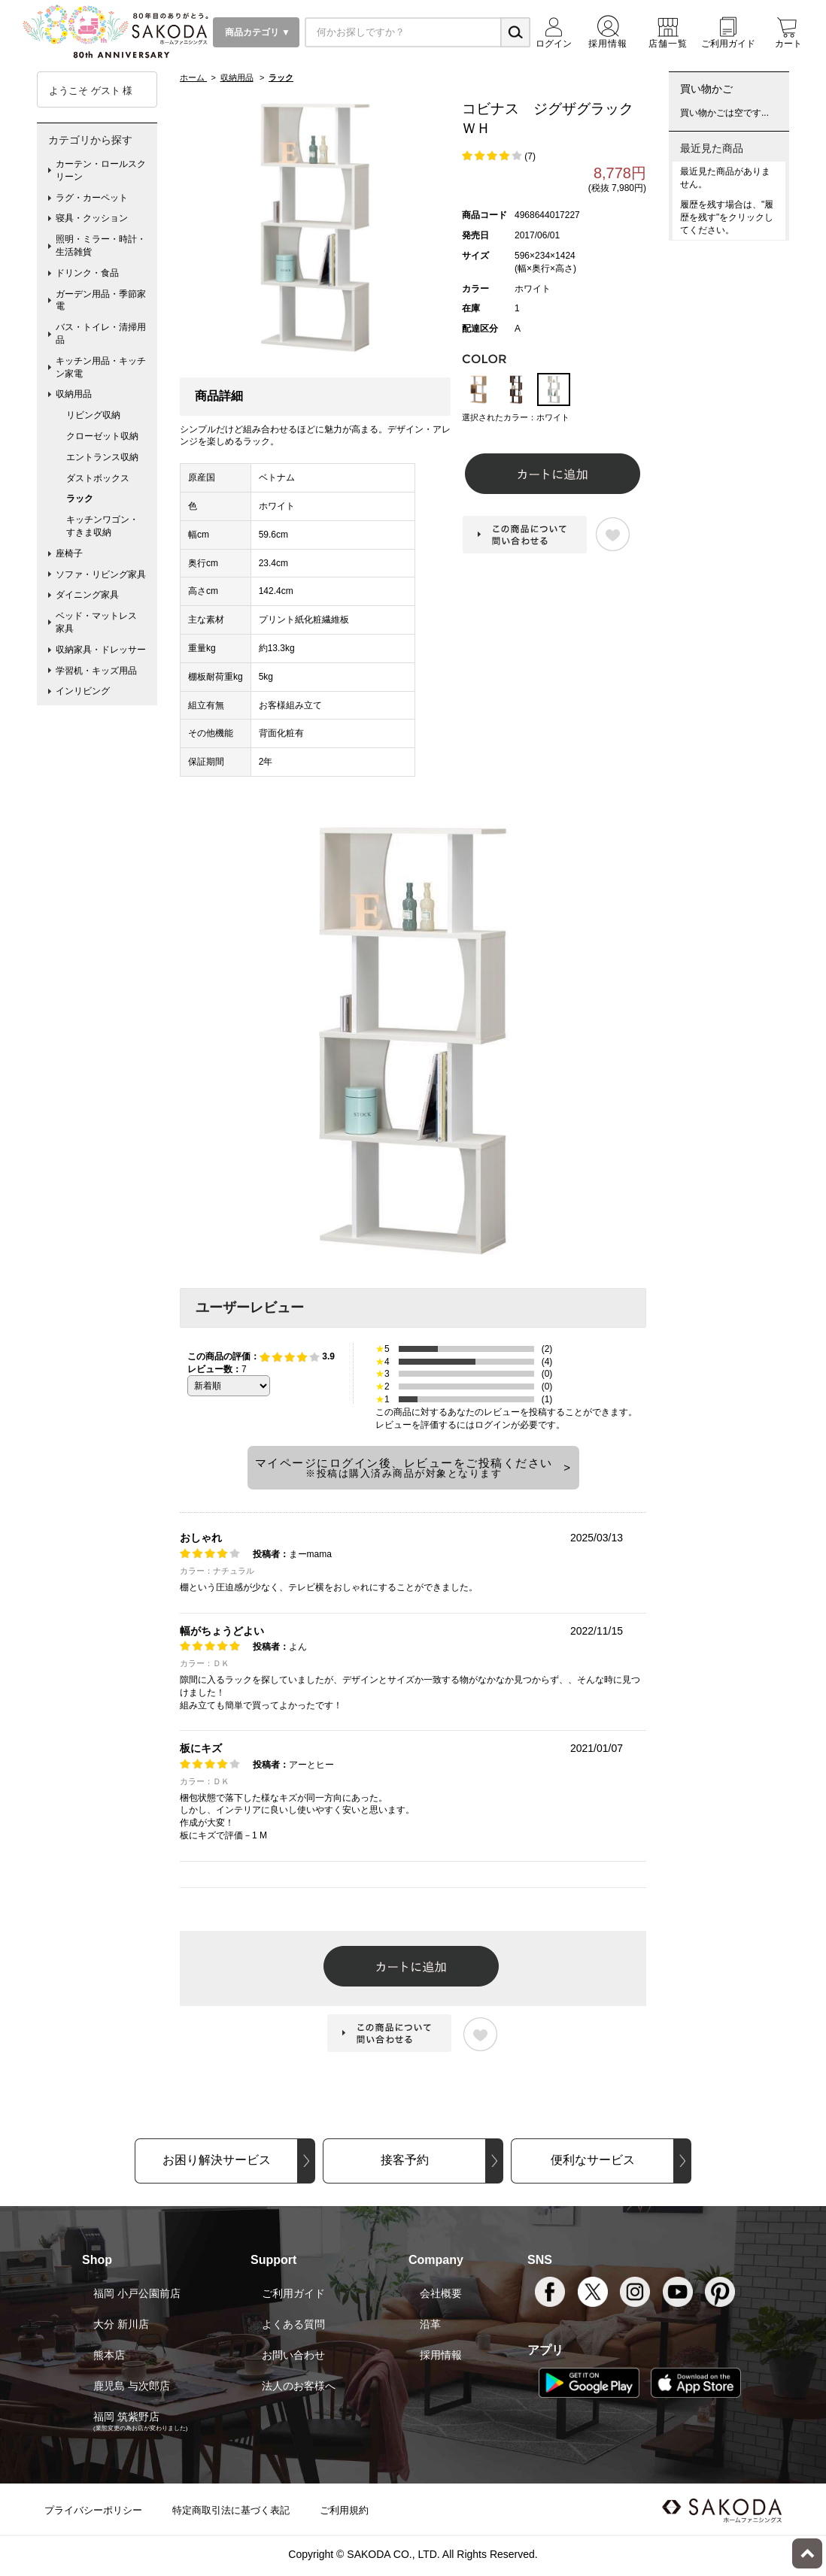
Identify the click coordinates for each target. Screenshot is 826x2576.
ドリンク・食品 (87, 273)
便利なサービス (593, 2159)
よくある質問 (293, 2324)
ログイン (493, 1425)
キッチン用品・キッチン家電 (101, 367)
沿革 (430, 2324)
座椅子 (69, 553)
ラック (79, 498)
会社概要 (441, 2293)
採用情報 (441, 2355)
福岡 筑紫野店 (126, 2417)
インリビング (83, 691)
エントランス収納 (102, 457)
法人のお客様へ (299, 2386)
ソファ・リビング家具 (101, 574)
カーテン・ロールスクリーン (101, 170)
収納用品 (74, 394)
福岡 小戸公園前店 (137, 2293)
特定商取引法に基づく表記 (231, 2510)
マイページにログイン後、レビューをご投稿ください (404, 1467)
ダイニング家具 (87, 594)
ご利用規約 (344, 2510)
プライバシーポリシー (93, 2510)
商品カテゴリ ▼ (256, 32)
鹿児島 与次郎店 (131, 2386)
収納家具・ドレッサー (101, 649)
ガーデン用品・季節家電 (101, 300)
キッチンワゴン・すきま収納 (102, 526)
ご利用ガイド (293, 2293)
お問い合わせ (293, 2355)
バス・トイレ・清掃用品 (101, 333)
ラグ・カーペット (92, 197)
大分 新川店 (121, 2324)
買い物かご (706, 89)
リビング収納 (93, 415)
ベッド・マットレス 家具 (101, 622)
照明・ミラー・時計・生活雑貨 (101, 245)
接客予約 (405, 2159)
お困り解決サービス (216, 2159)
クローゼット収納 (102, 436)
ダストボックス (97, 478)
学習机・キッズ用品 (96, 670)
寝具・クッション (92, 218)
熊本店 (109, 2355)
